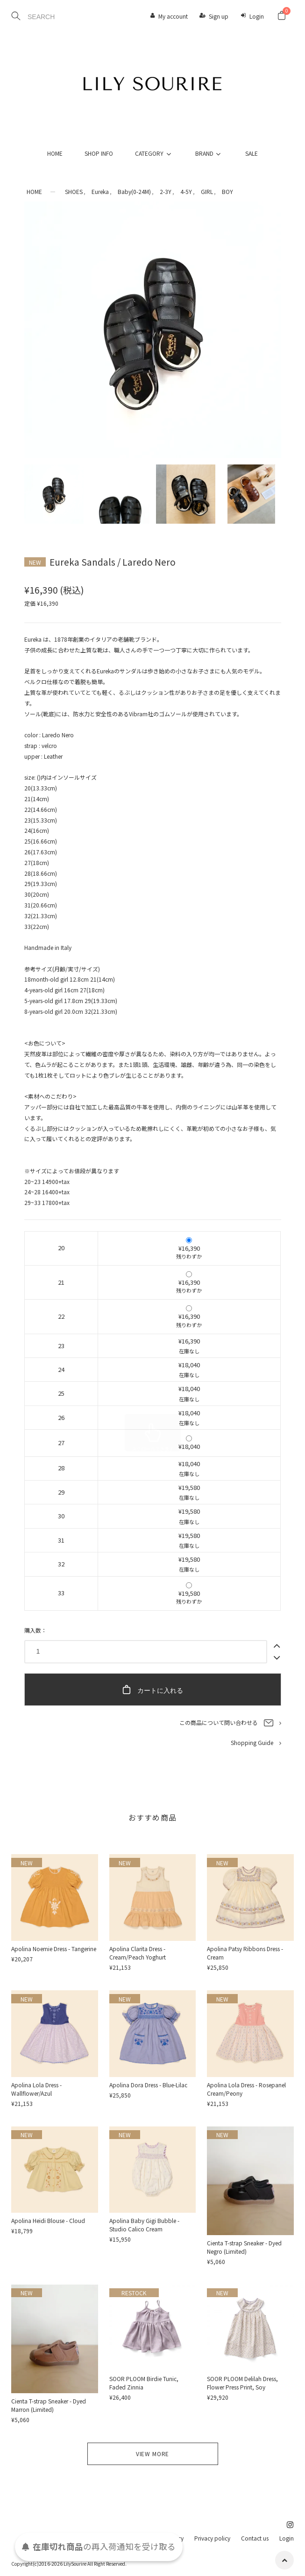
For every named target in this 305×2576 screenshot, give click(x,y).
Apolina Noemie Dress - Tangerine (53, 1949)
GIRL (207, 191)
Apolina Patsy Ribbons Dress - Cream (245, 1953)
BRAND (209, 153)
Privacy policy (212, 2538)
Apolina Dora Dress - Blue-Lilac (148, 2085)
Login (256, 16)
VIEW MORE (153, 2454)
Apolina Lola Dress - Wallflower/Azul (36, 2089)
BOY (227, 191)
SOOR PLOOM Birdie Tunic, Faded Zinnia (143, 2383)
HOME (55, 153)
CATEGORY (154, 153)
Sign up (218, 16)
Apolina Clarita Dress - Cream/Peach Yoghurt (137, 1953)
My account (173, 16)
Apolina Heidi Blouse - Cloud (48, 2220)
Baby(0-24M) (134, 191)
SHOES (74, 191)
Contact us (255, 2538)
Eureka (100, 191)
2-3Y (165, 191)
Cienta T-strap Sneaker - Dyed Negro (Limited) (244, 2247)
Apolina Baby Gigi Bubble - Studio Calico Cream (144, 2224)
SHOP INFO (99, 153)
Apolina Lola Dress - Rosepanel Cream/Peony (246, 2089)
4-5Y (186, 191)
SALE (251, 153)
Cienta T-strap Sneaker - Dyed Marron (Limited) (48, 2405)
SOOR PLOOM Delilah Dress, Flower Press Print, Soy (242, 2383)
